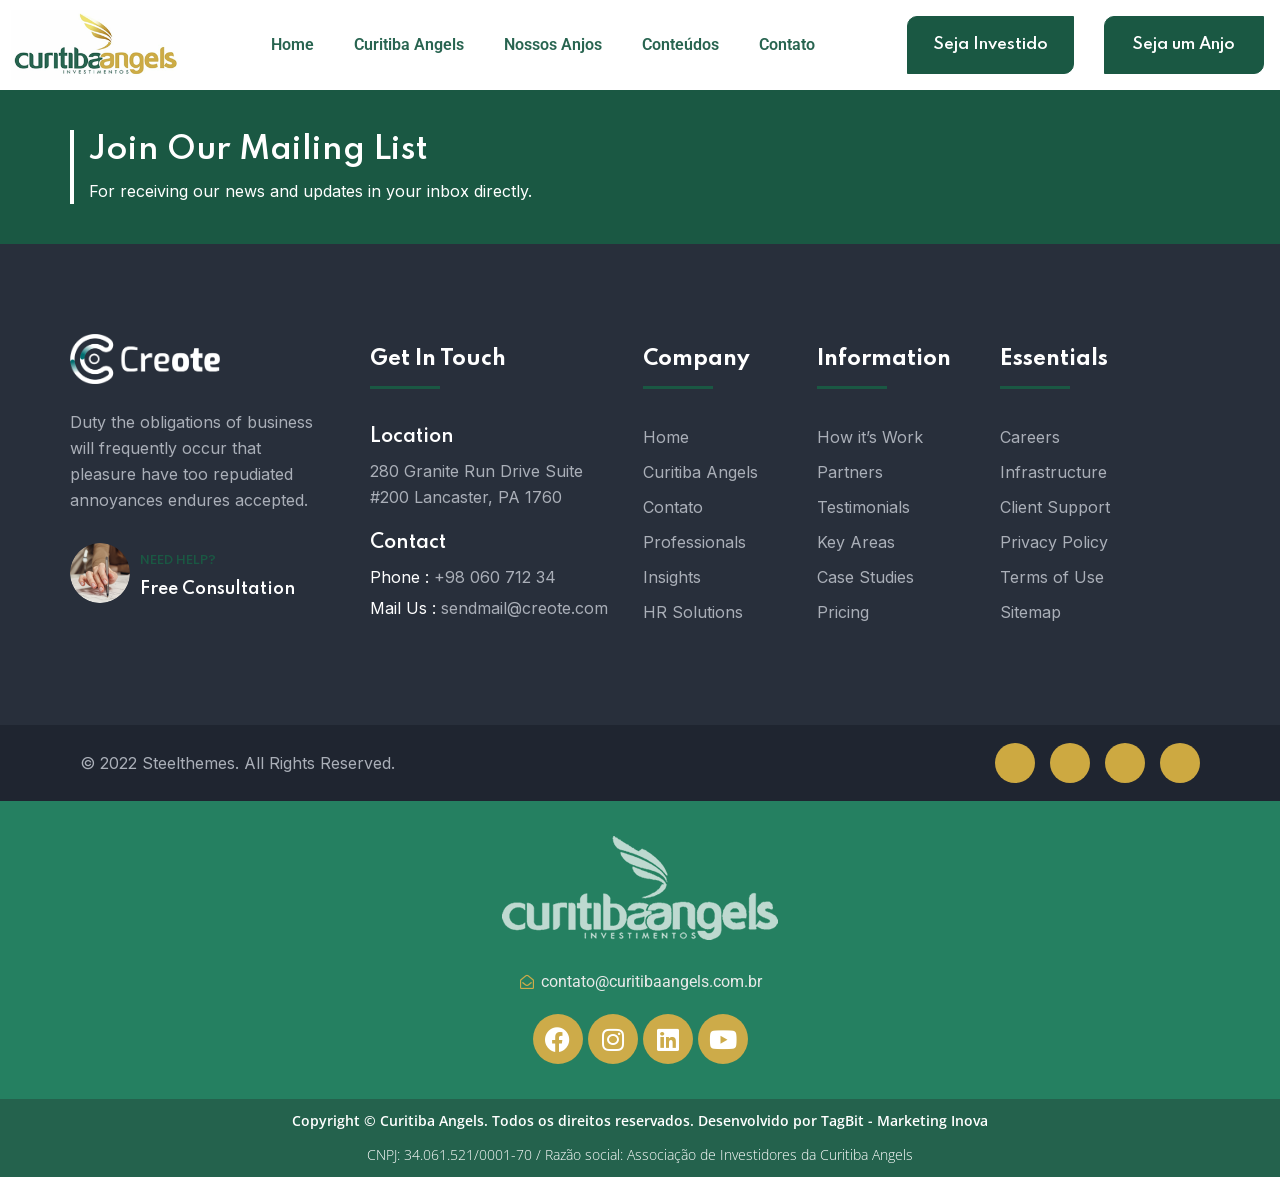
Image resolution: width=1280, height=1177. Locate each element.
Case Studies (865, 577)
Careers (1030, 437)
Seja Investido (990, 44)
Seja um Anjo (1183, 44)
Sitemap (1030, 612)
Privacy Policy (1054, 542)
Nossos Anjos (553, 44)
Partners (850, 472)
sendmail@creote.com (524, 608)
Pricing (843, 612)
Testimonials (863, 507)
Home (292, 44)
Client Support (1055, 507)
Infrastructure (1053, 472)
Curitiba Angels (409, 44)
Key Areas (856, 542)
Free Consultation (217, 589)
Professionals (694, 542)
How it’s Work (870, 437)
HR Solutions (693, 612)
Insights (672, 577)
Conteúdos (680, 44)
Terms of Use (1052, 577)
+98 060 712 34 (495, 577)
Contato (787, 44)
